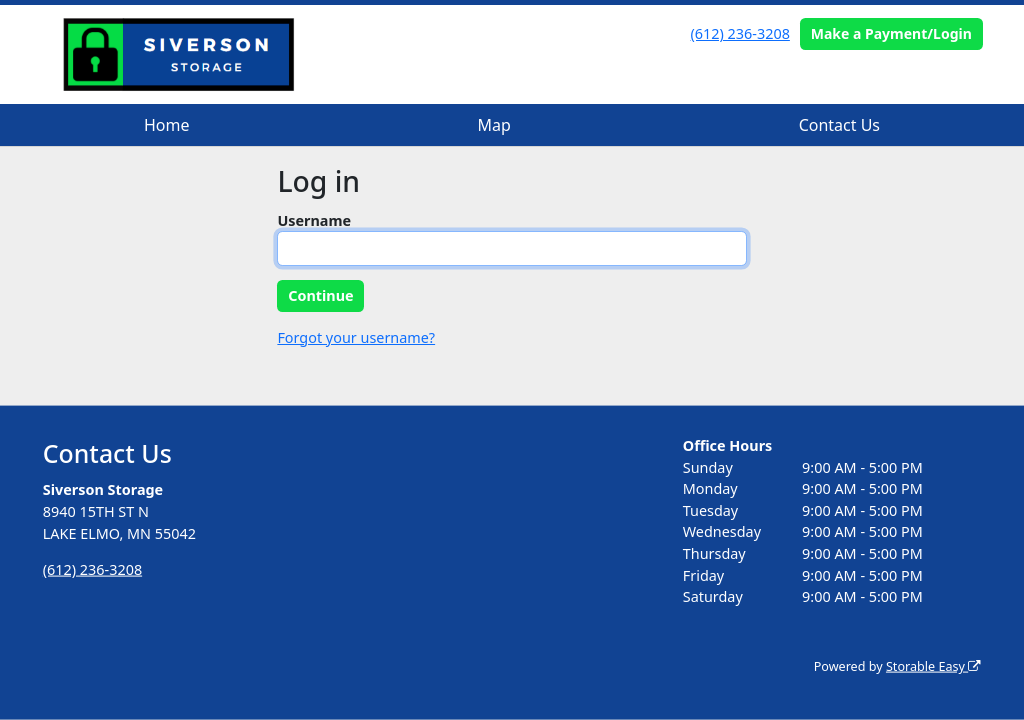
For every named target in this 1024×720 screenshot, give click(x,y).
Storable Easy (933, 666)
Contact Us (839, 125)
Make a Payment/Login (891, 33)
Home (167, 125)
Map (493, 125)
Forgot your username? (356, 337)
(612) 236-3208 (740, 33)
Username (314, 220)
